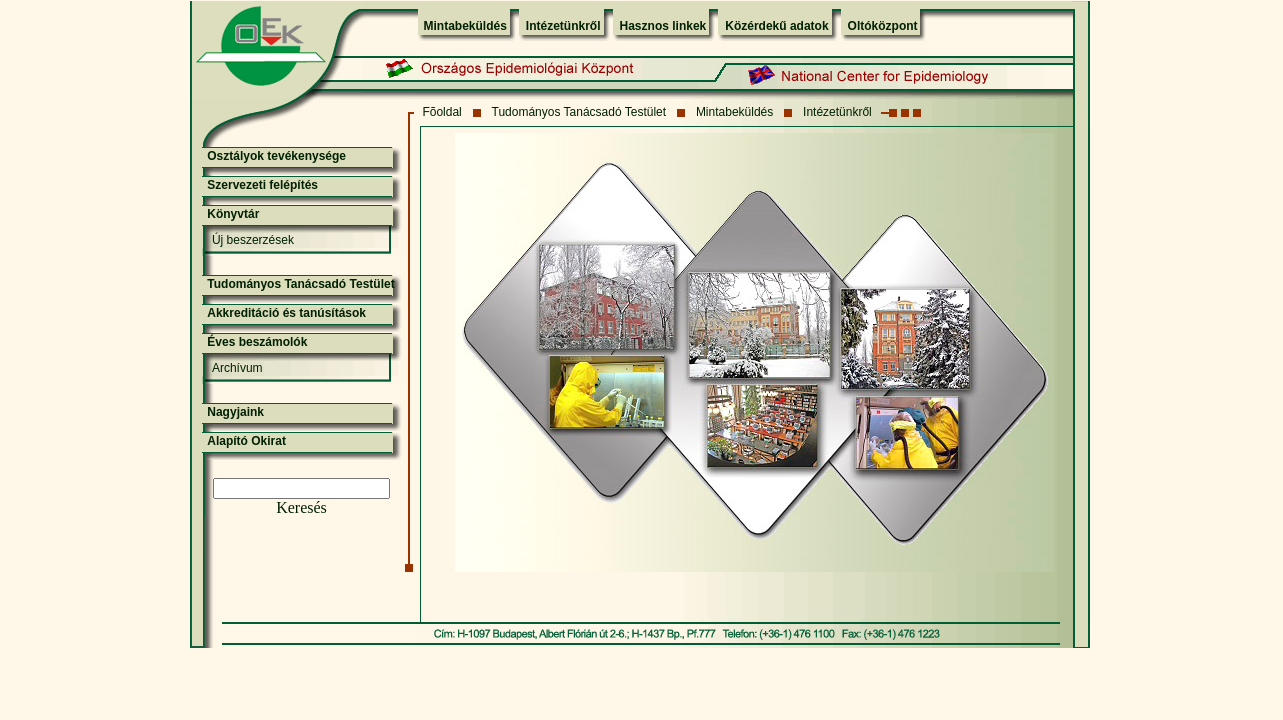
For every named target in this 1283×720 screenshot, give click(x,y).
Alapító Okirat (246, 441)
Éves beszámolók (257, 342)
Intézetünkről (563, 26)
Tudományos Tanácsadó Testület (579, 112)
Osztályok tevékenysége (276, 156)
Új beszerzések (253, 240)
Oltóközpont (883, 26)
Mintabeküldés (465, 26)
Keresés (301, 507)
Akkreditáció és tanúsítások (286, 313)
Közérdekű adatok (776, 26)
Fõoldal (441, 112)
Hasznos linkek (663, 26)
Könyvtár (233, 214)
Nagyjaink (235, 412)
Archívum (237, 368)
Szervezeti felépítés (262, 185)
